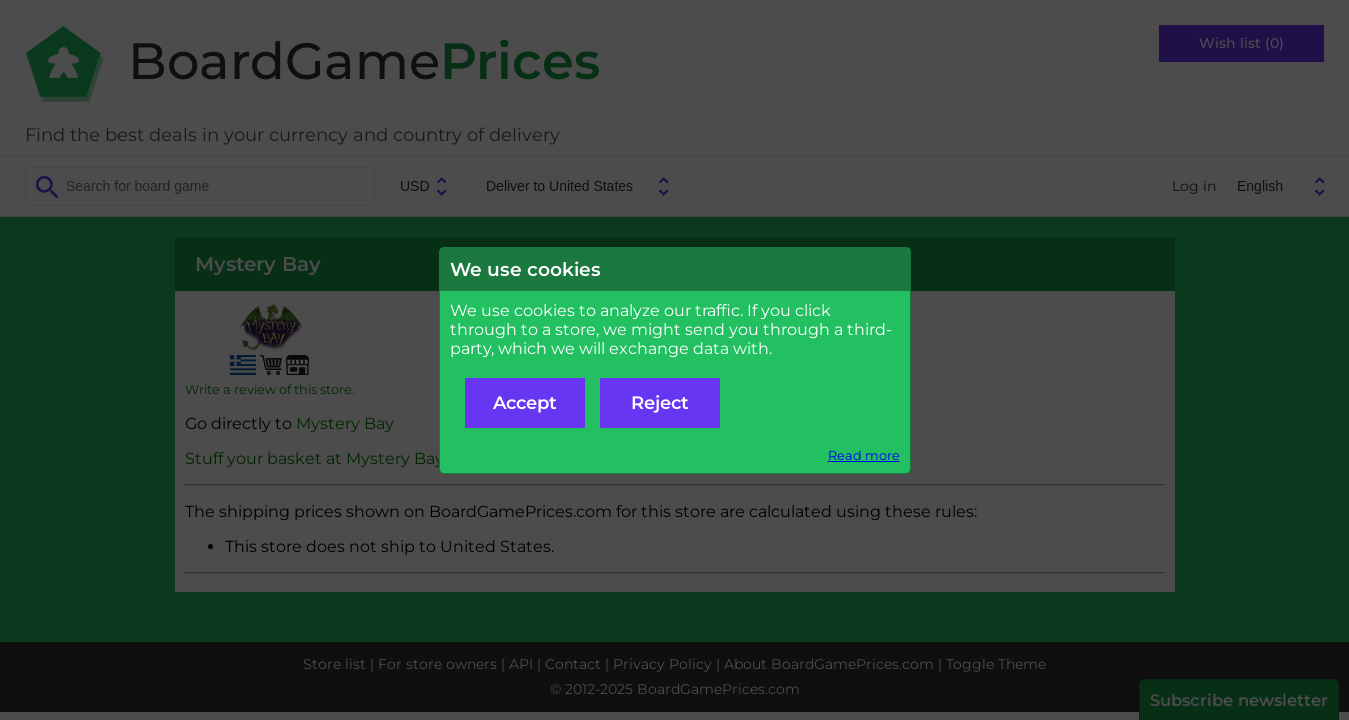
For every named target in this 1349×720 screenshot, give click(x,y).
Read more (864, 455)
